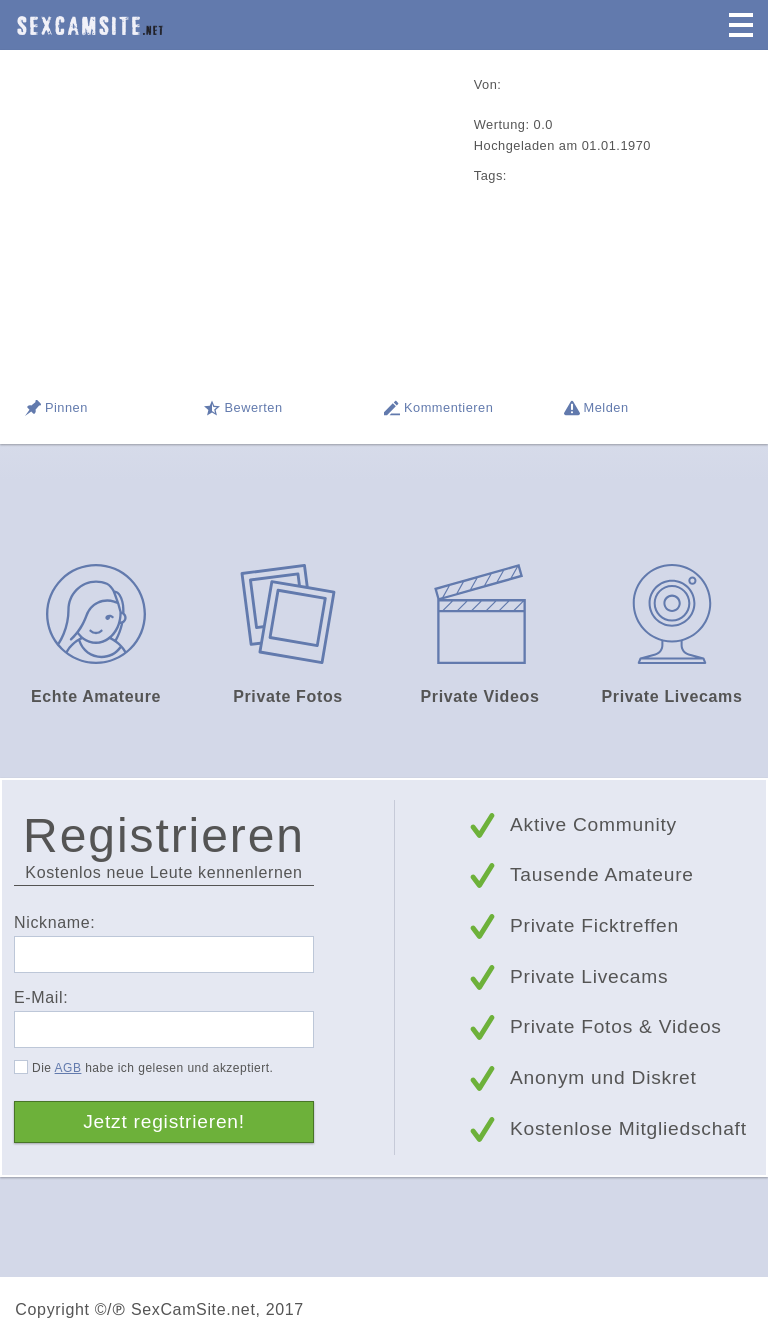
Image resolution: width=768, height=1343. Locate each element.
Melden (606, 407)
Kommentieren (448, 407)
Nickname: (54, 922)
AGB (68, 1068)
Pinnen (66, 407)
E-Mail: (41, 997)
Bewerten (253, 407)
